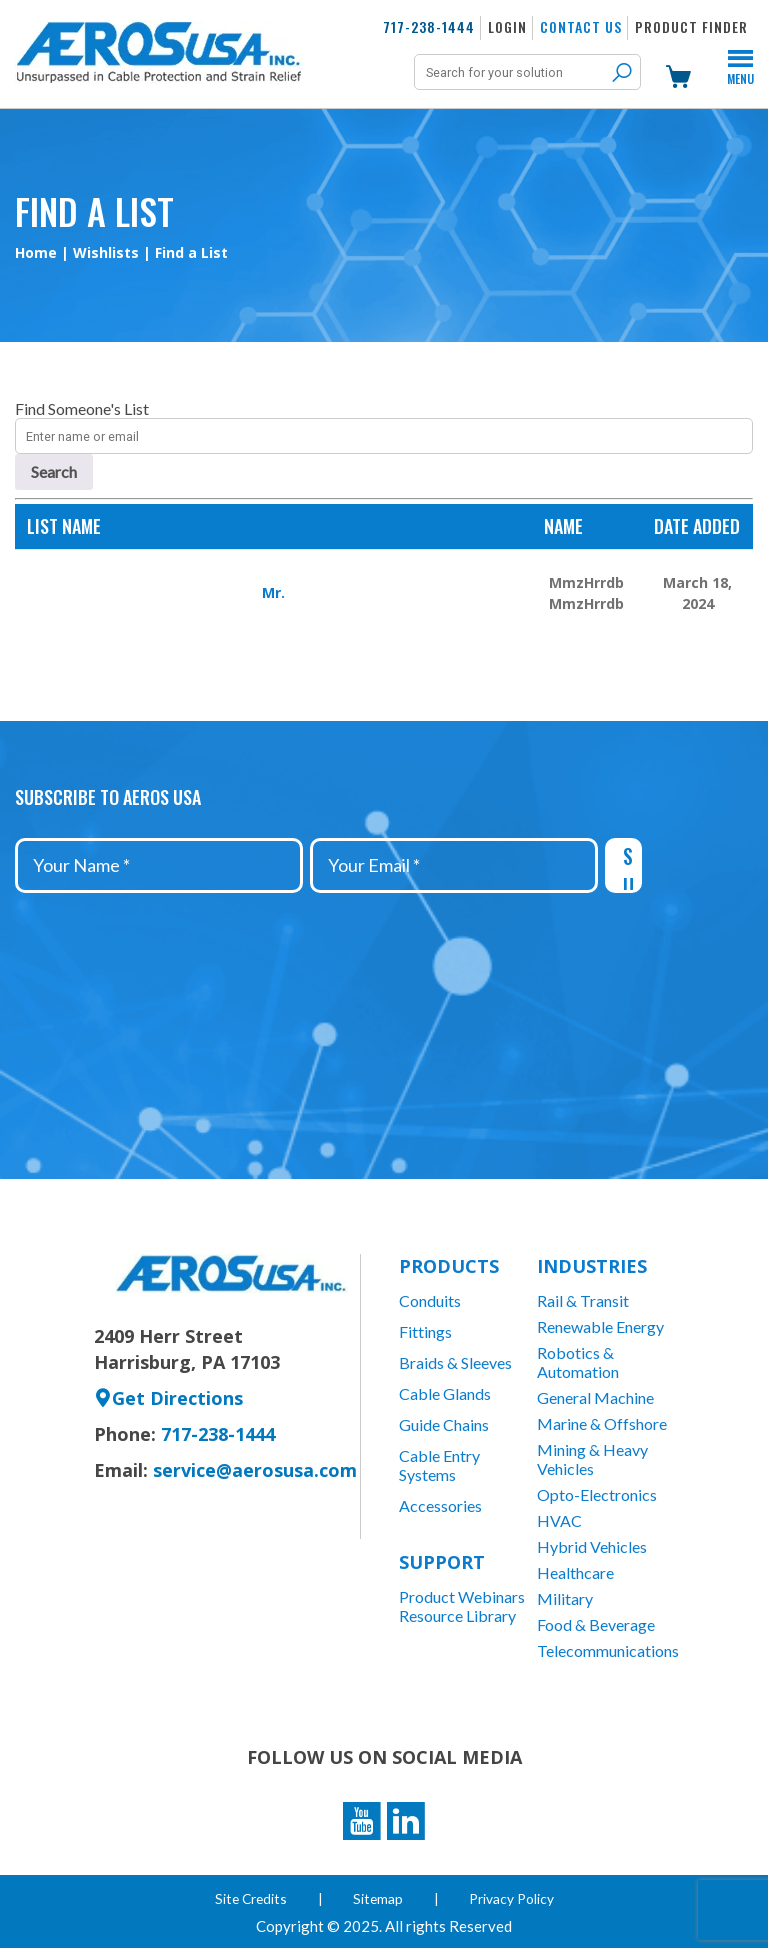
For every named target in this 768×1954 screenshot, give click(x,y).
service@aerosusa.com (255, 1470)
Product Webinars (462, 1596)
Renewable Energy (600, 1326)
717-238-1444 (429, 26)
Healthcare (575, 1572)
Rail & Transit (583, 1300)
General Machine (595, 1397)
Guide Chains (444, 1424)
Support (442, 1562)
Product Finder (691, 26)
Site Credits (250, 1904)
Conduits (430, 1300)
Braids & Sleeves (455, 1362)
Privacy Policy (513, 1904)
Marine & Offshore (602, 1423)
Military (565, 1598)
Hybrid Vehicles (592, 1546)
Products (449, 1266)
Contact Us (581, 26)
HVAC (559, 1520)
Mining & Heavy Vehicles (592, 1459)
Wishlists (106, 252)
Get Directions (168, 1398)
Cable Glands (445, 1393)
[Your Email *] (454, 865)
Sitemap (379, 1904)
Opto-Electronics (597, 1494)
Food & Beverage (596, 1624)
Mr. (273, 592)
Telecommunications (606, 1650)
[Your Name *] (159, 865)
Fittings (425, 1331)
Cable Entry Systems (439, 1465)
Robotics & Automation (578, 1362)
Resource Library (457, 1615)
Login (507, 26)
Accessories (440, 1505)
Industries (592, 1266)
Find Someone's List (82, 408)
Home (36, 252)
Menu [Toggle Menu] (740, 70)
